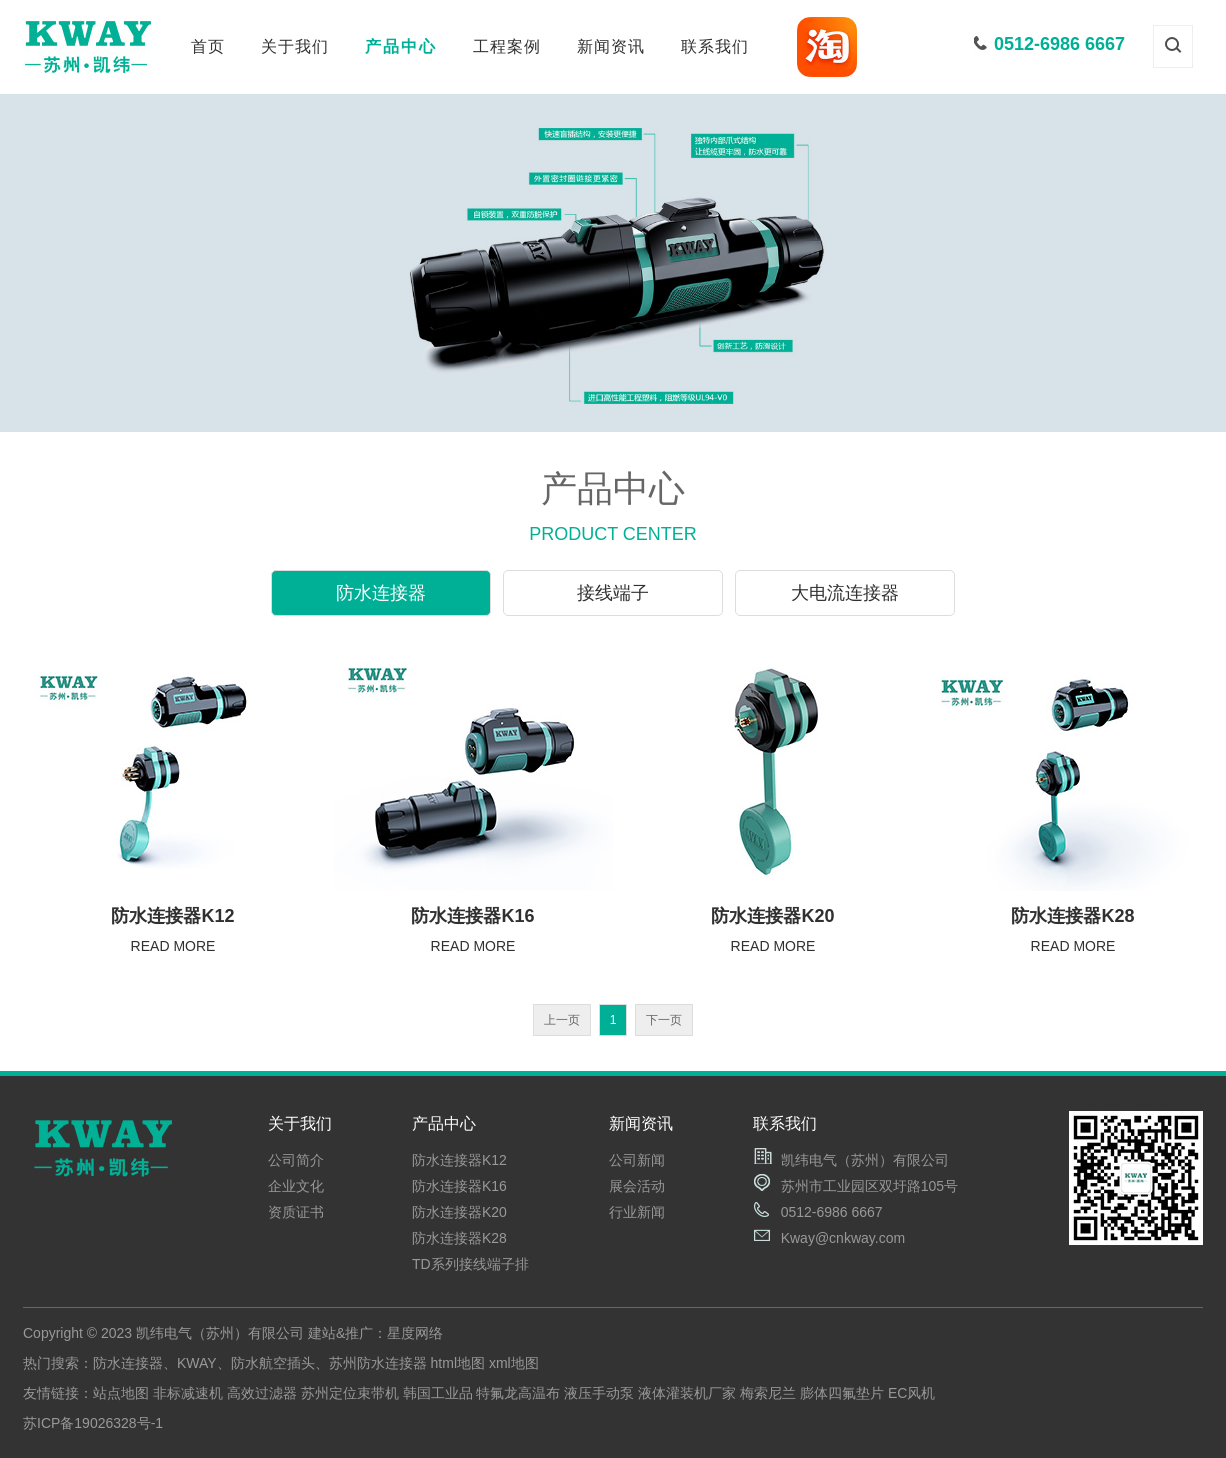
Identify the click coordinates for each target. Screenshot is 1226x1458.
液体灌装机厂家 (687, 1393)
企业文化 (296, 1186)
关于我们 (295, 46)
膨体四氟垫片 (842, 1393)
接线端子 (613, 593)
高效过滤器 (262, 1393)
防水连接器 (381, 593)
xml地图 (514, 1363)
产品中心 (401, 46)
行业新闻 (637, 1212)
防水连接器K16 (459, 1186)
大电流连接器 (845, 593)
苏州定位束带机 (350, 1393)
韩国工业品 (438, 1393)
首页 (208, 46)
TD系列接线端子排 (470, 1264)
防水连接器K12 (459, 1160)
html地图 (458, 1363)
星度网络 (415, 1333)
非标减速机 (188, 1393)
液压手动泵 (599, 1393)
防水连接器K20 (459, 1212)
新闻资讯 (611, 46)
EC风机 (911, 1393)
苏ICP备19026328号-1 (93, 1423)
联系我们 (715, 46)
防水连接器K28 (459, 1238)
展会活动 (637, 1186)
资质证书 (296, 1212)
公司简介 (296, 1160)
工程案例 (507, 46)
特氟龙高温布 (518, 1393)
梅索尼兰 (768, 1393)
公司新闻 (637, 1160)
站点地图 (121, 1393)
